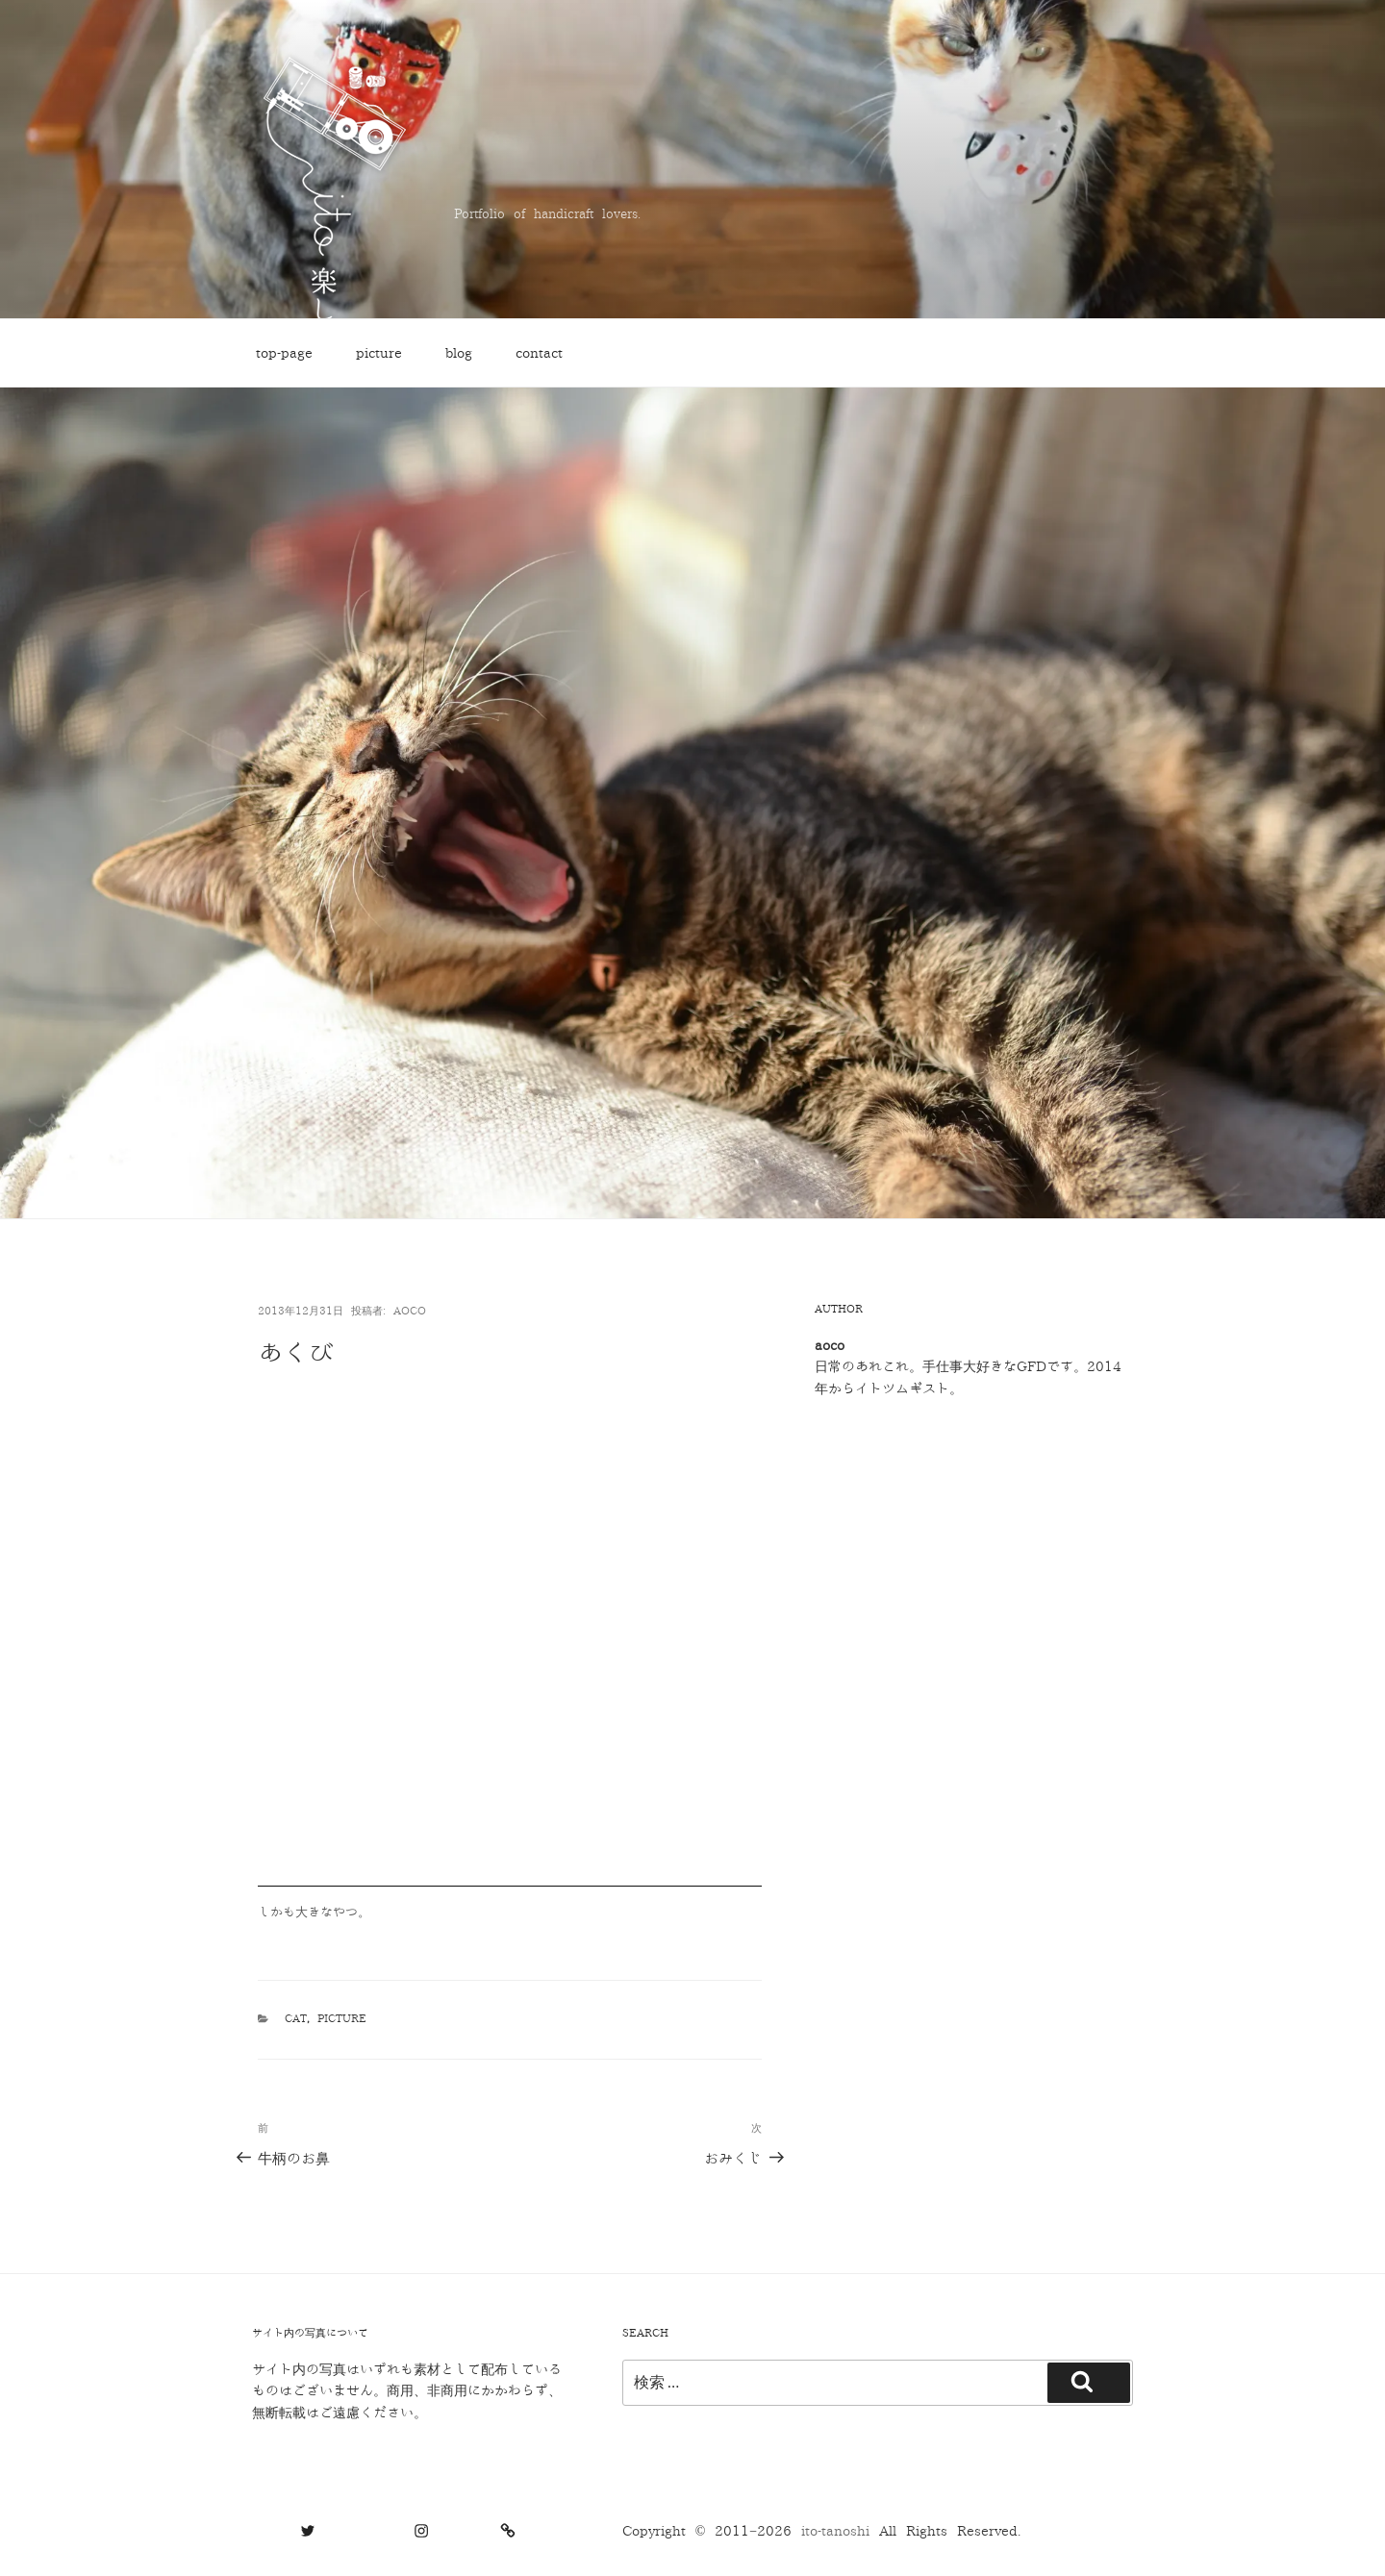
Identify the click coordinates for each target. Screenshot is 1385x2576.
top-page (284, 353)
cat (296, 2019)
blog (458, 353)
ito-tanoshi (840, 2531)
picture (379, 353)
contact (539, 353)
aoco (409, 1311)
